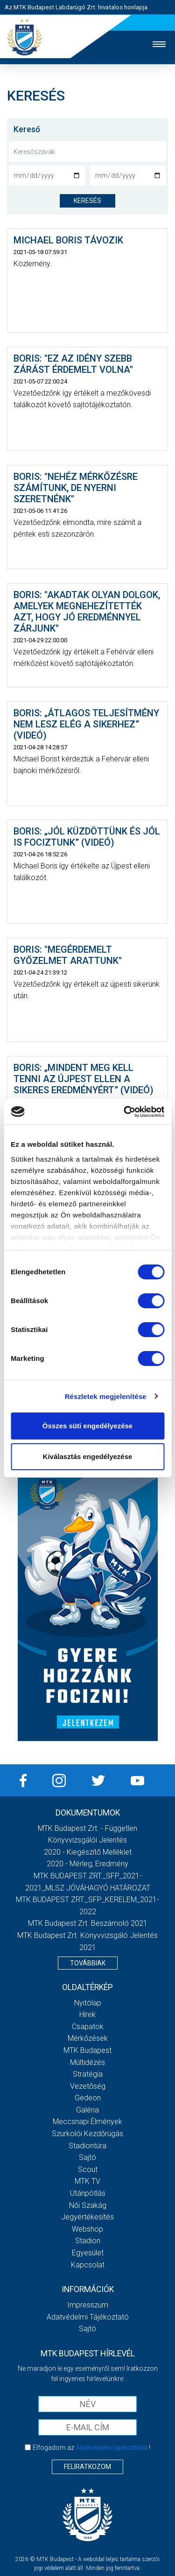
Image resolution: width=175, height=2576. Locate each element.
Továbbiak (87, 1963)
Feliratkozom (87, 2466)
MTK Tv (87, 2181)
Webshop (87, 2229)
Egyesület (88, 2252)
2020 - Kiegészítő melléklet (88, 1852)
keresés (87, 200)
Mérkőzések (88, 2038)
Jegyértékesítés (87, 2217)
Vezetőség (87, 2086)
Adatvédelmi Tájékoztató (88, 2317)
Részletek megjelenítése (106, 1396)
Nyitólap (87, 2002)
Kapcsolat (88, 2264)
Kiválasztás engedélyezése (88, 1456)
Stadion (87, 2240)
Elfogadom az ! (91, 2447)
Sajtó (87, 2157)
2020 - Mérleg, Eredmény (87, 1863)
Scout (88, 2169)
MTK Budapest (87, 2050)
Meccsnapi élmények (87, 2121)
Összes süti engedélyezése (87, 1426)
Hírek (87, 2014)
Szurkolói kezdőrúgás (87, 2133)
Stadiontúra (87, 2145)
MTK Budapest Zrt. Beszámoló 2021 (87, 1923)
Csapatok (88, 2026)
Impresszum (87, 2304)
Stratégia (88, 2074)
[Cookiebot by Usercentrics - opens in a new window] (124, 1112)
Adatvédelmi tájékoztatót (111, 2447)
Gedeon (88, 2097)
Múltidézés (87, 2062)
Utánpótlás (87, 2193)
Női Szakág (87, 2205)
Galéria (87, 2109)
